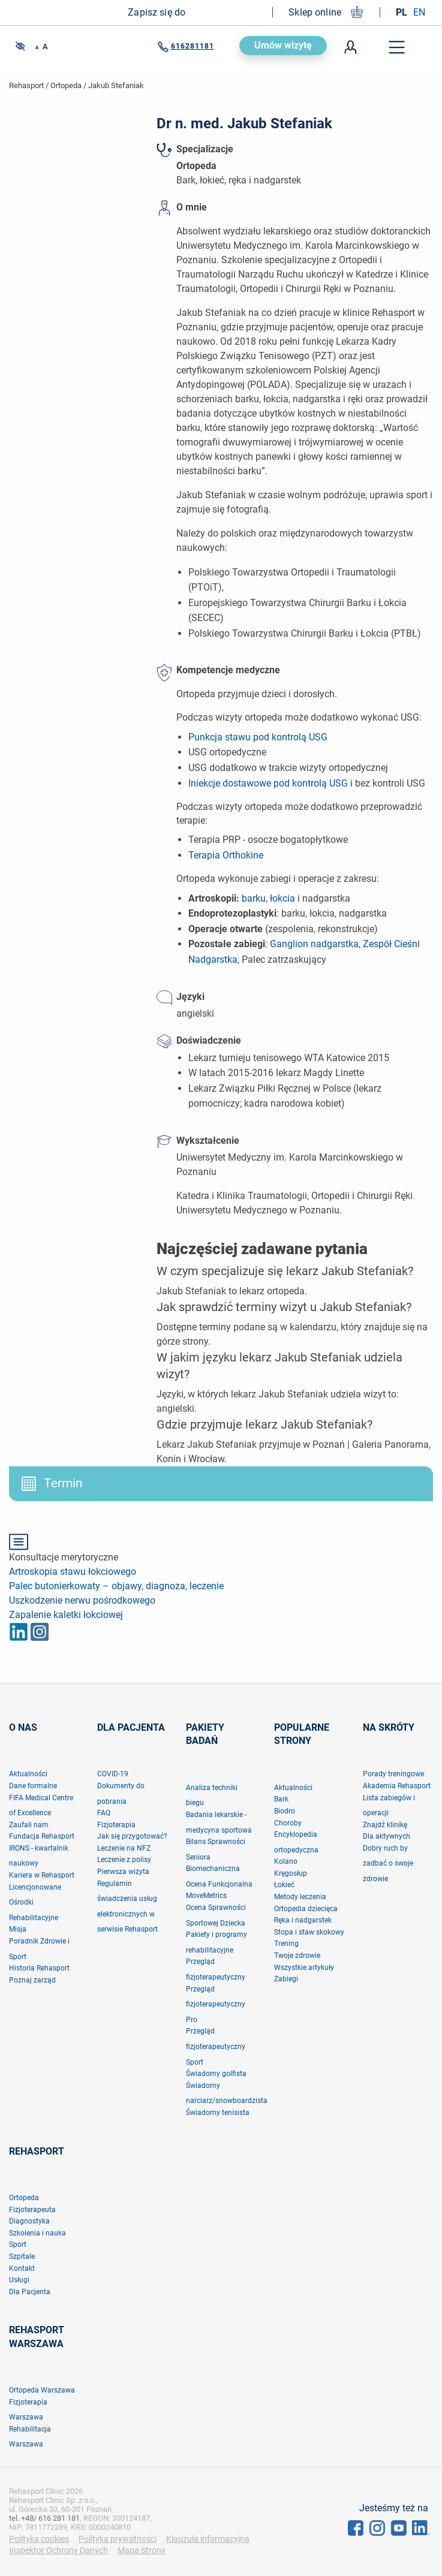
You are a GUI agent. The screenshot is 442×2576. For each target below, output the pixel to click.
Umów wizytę (283, 45)
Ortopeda (66, 85)
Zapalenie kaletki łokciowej (66, 1614)
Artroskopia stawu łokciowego (72, 1571)
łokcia (282, 898)
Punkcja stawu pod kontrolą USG (257, 737)
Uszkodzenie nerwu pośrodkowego (82, 1600)
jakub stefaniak (116, 85)
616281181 (186, 46)
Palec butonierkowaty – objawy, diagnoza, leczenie (116, 1586)
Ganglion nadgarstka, (315, 944)
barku (254, 898)
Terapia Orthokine (225, 855)
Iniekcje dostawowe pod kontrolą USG (268, 783)
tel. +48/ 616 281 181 (44, 2518)
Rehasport (26, 85)
